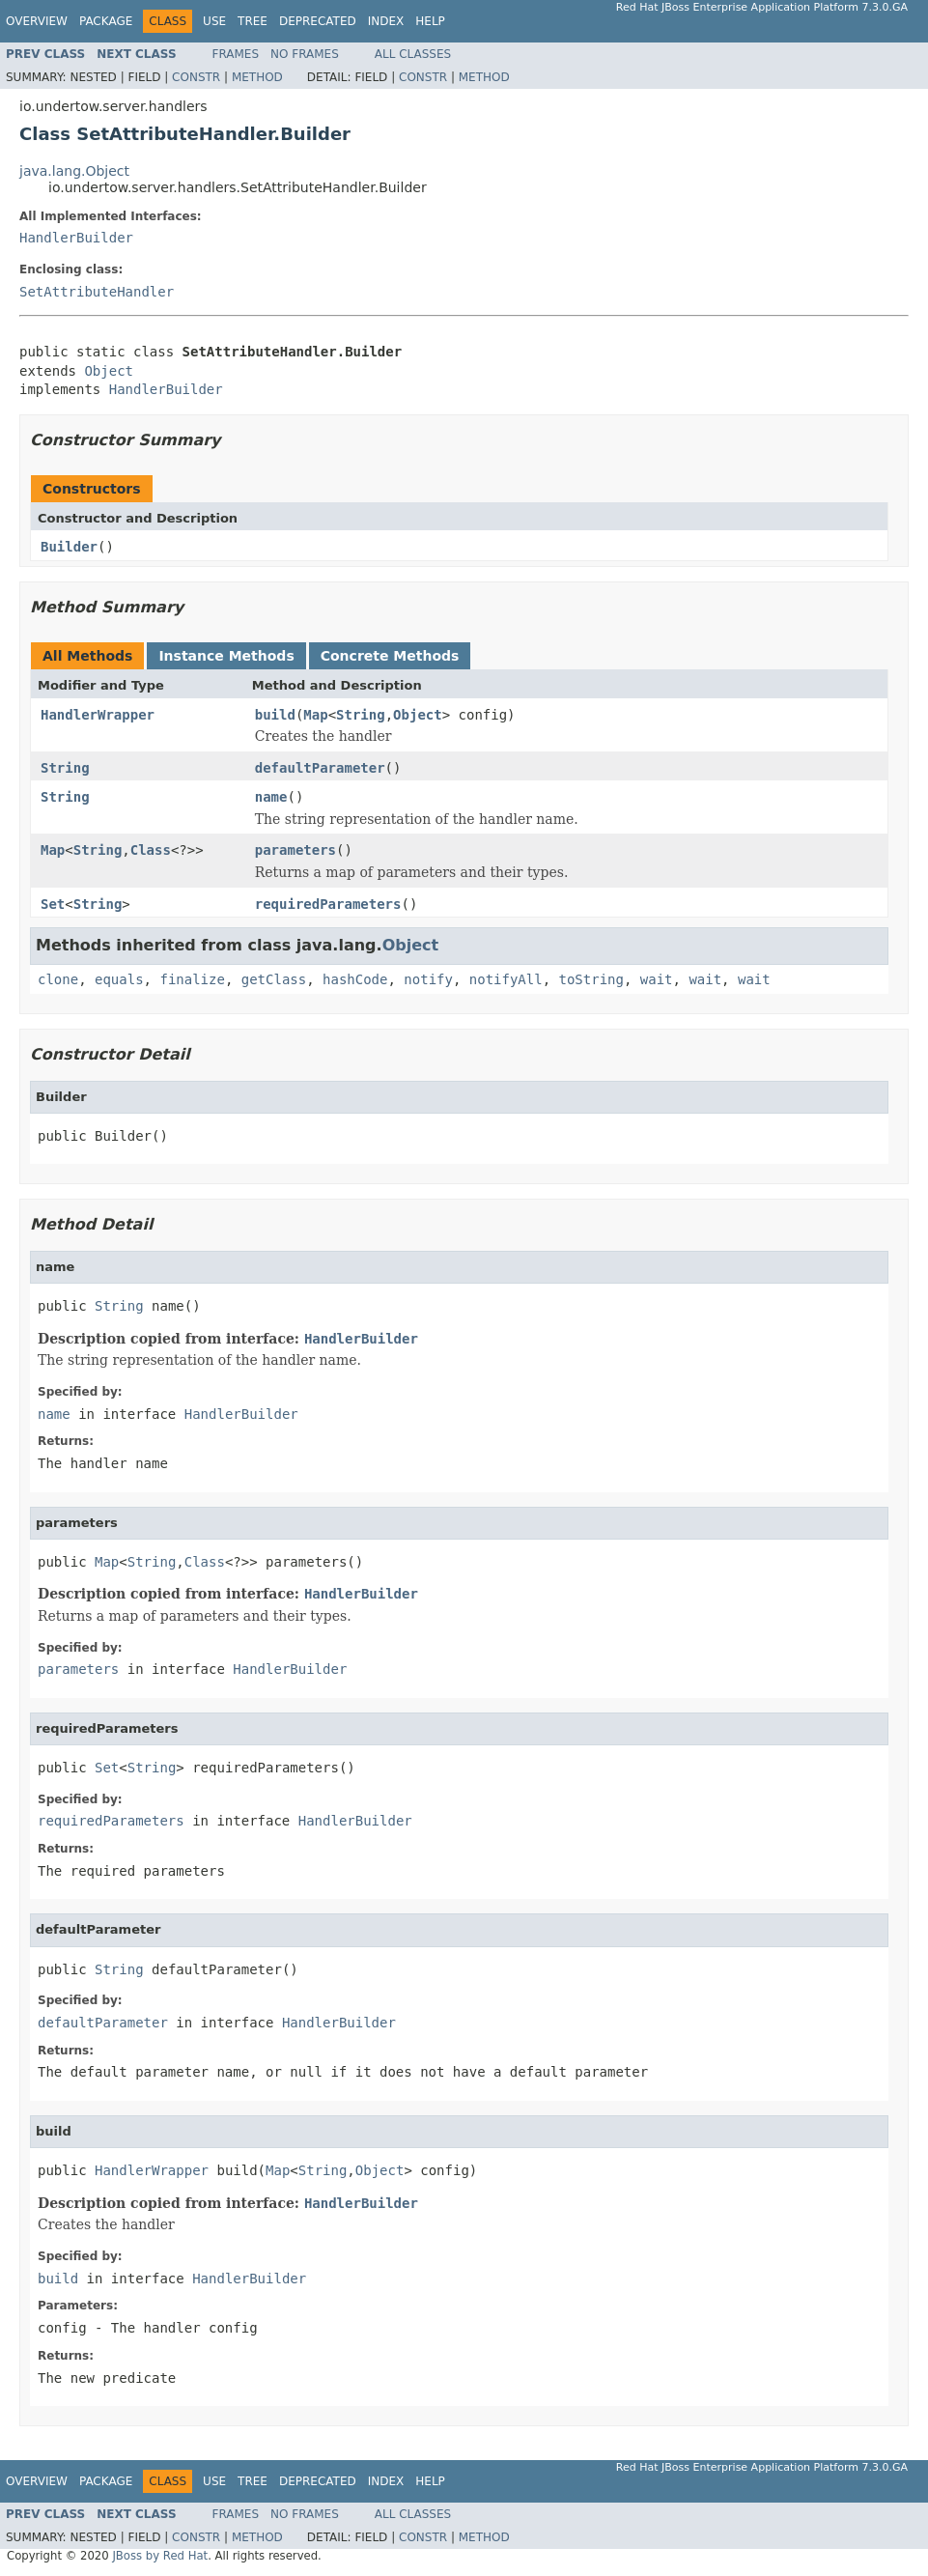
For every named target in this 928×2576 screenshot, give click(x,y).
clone (58, 979)
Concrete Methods (390, 656)
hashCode (355, 979)
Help (430, 21)
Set (53, 904)
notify (428, 979)
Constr (196, 77)
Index (386, 21)
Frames (236, 54)
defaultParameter (320, 768)
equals (119, 979)
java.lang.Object (74, 171)
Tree (252, 21)
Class (150, 850)
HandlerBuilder (76, 237)
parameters (295, 850)
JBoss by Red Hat (160, 2555)
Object (108, 371)
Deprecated (317, 21)
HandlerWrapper (98, 714)
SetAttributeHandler (96, 291)
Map (315, 714)
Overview (37, 21)
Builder (69, 546)
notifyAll (506, 979)
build (275, 714)
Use (214, 21)
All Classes (413, 54)
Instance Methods (226, 656)
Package (105, 21)
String (360, 714)
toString (591, 979)
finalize (191, 979)
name (271, 797)
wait (656, 979)
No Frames (304, 54)
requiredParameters (328, 904)
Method (257, 77)
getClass (273, 979)
